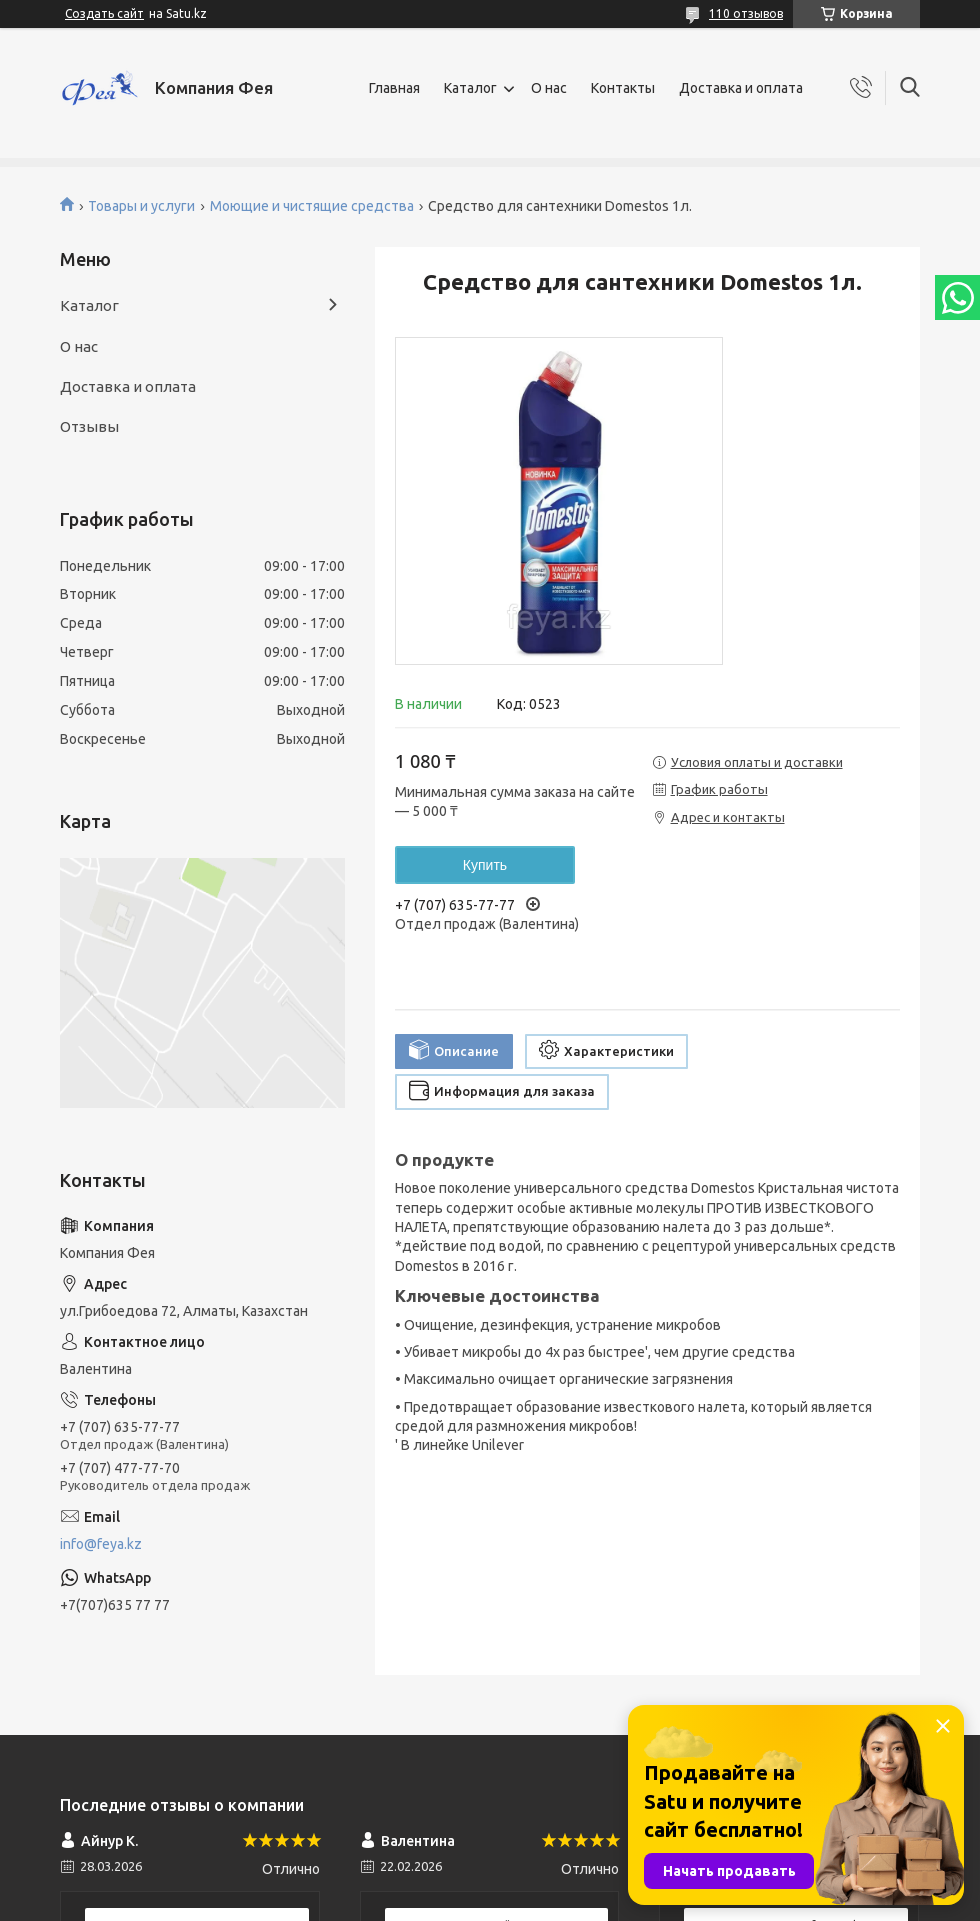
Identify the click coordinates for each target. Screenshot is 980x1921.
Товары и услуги (141, 206)
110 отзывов (746, 13)
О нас (549, 88)
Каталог (470, 88)
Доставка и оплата (741, 88)
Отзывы (89, 426)
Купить (485, 865)
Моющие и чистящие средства (312, 206)
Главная (394, 88)
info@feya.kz (101, 1544)
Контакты (623, 88)
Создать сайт (104, 13)
